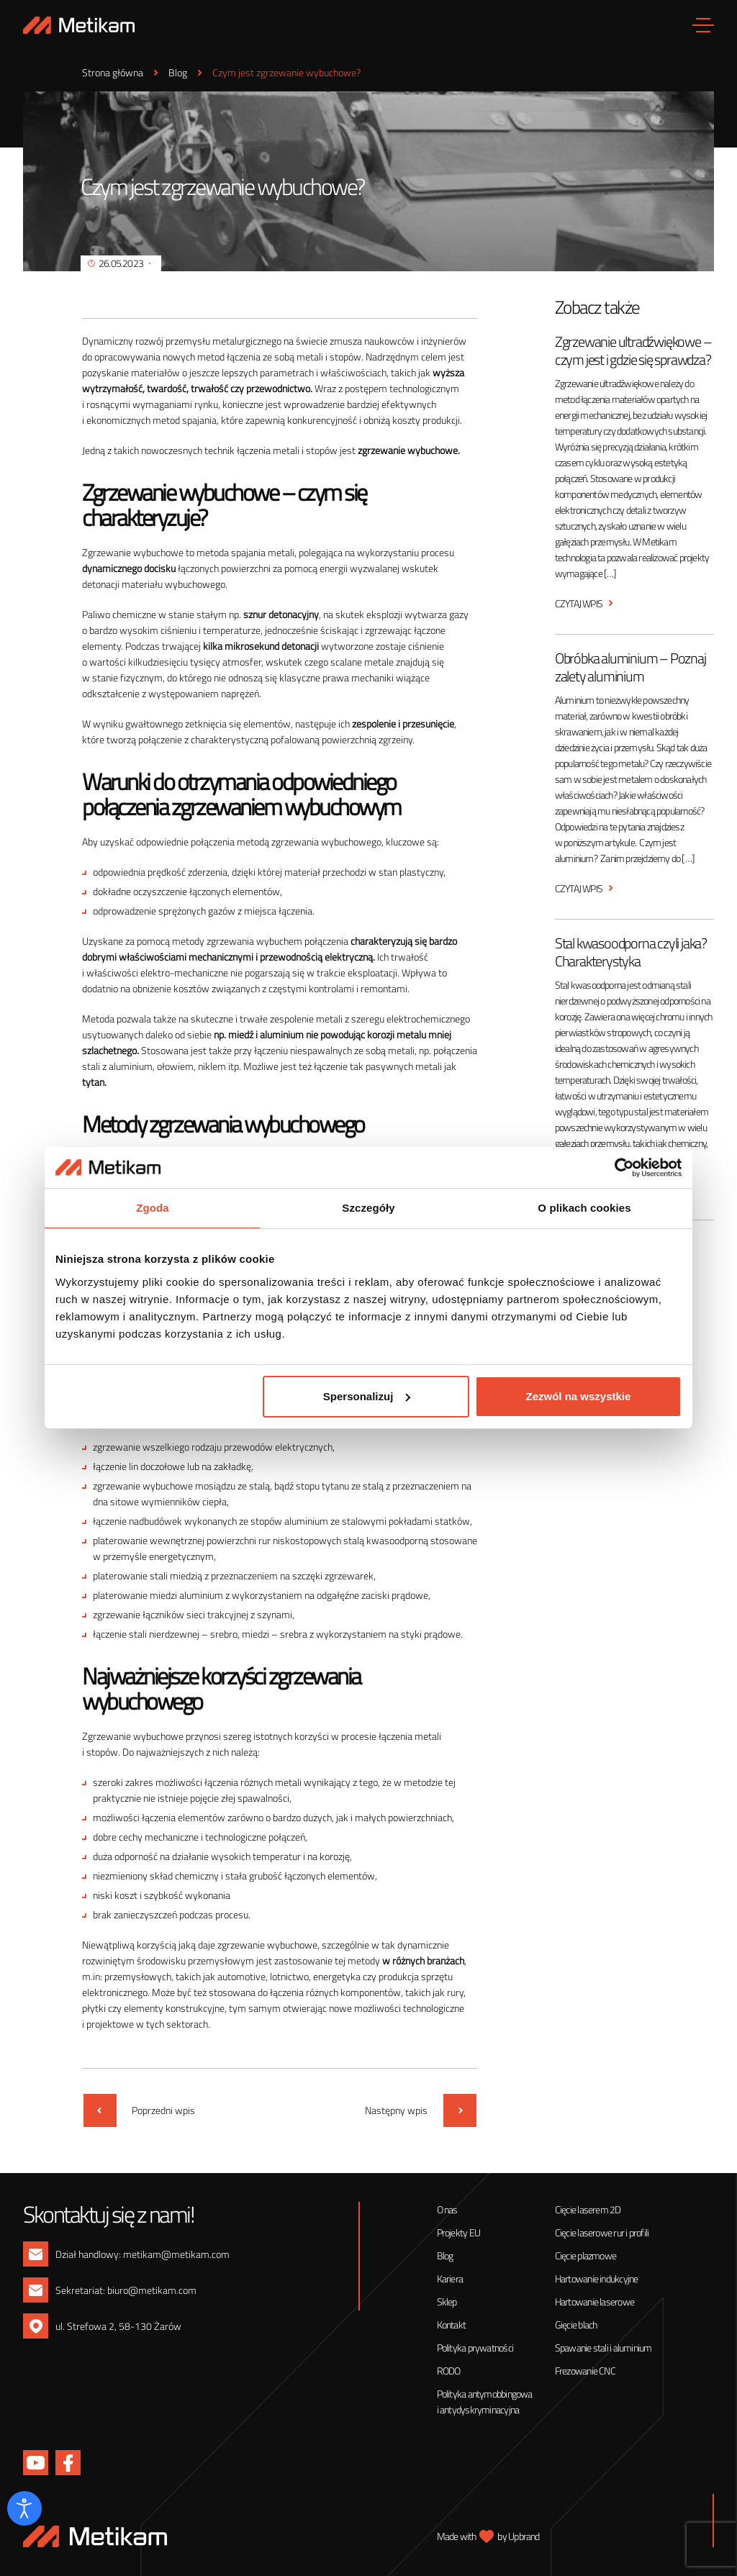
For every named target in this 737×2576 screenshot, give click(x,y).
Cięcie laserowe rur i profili (601, 2232)
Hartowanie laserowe (594, 2301)
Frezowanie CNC (585, 2370)
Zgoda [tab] (152, 1209)
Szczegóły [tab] (368, 1209)
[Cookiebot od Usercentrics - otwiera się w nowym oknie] (619, 1168)
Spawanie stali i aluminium (603, 2347)
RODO (449, 2370)
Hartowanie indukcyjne (596, 2278)
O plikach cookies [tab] (584, 1209)
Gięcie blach (576, 2324)
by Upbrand (518, 2536)
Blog (445, 2255)
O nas (447, 2209)
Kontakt (451, 2324)
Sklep (447, 2301)
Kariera (450, 2278)
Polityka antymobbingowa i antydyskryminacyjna (485, 2401)
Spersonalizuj (367, 1397)
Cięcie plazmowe (585, 2255)
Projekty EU (458, 2232)
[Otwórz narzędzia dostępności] (24, 2508)
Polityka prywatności (475, 2347)
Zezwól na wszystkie (578, 1397)
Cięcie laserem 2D (587, 2209)
